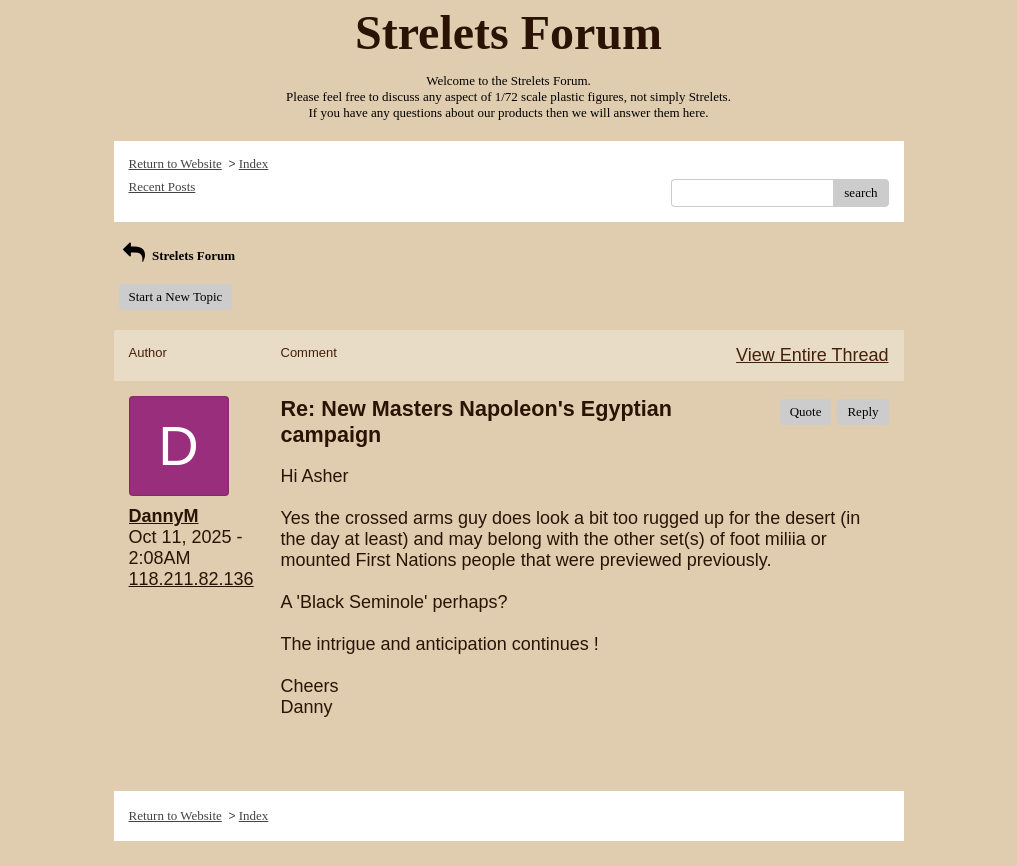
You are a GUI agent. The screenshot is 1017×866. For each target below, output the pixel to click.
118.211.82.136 (191, 579)
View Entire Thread (812, 355)
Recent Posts (162, 186)
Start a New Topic (176, 296)
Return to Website (175, 163)
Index (254, 163)
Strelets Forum (177, 255)
